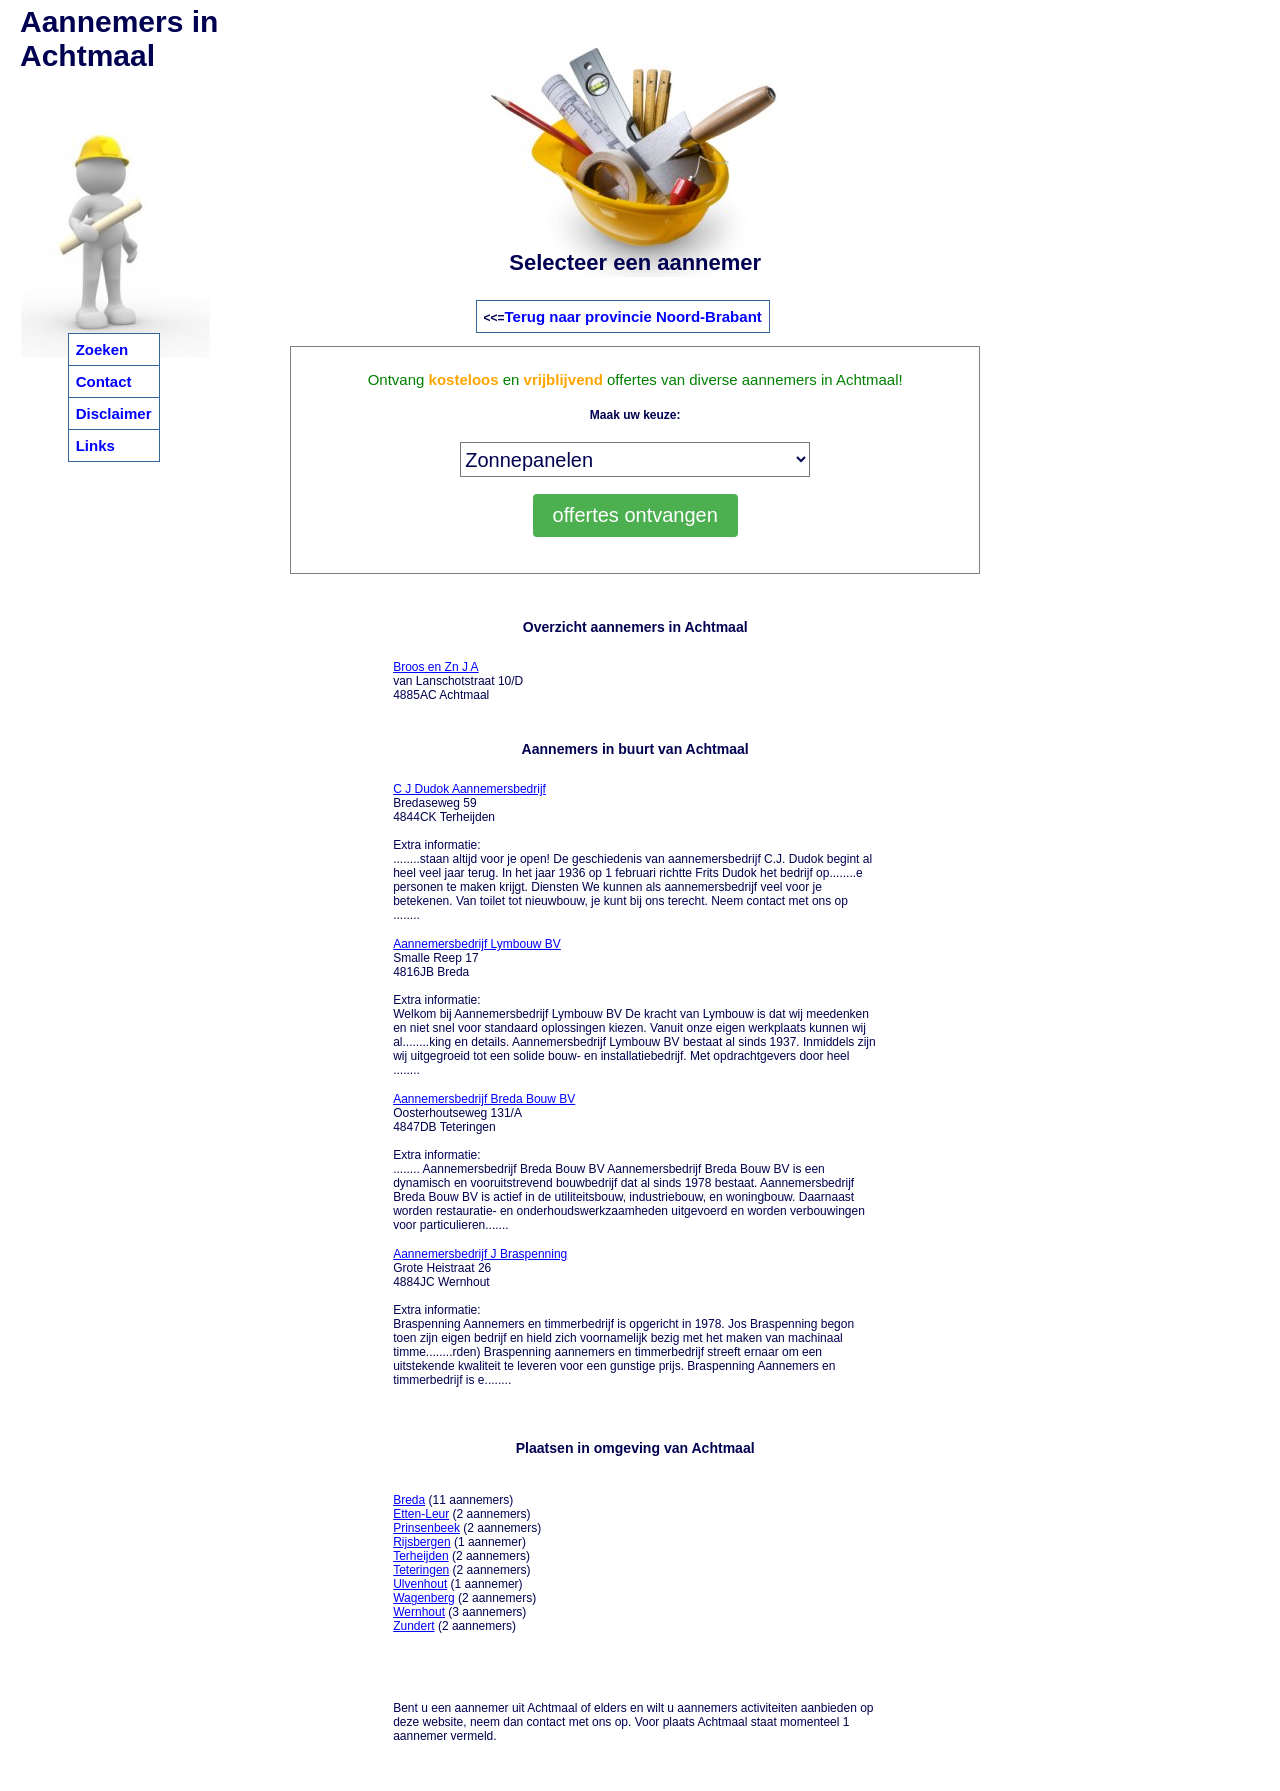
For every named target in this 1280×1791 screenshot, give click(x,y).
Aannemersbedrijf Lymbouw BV (477, 944)
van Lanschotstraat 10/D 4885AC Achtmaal (458, 681)
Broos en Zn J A (435, 667)
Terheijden (420, 1556)
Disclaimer (114, 413)
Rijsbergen (421, 1542)
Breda (409, 1500)
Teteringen (421, 1570)
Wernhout (419, 1612)
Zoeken (102, 349)
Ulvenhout (420, 1584)
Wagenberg (424, 1598)
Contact (104, 381)
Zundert (413, 1626)
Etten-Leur (421, 1514)
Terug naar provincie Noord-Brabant (633, 316)
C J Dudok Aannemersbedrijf (469, 789)
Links (95, 445)
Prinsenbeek (426, 1528)
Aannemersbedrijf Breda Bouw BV (484, 1099)
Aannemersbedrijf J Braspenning (480, 1254)
